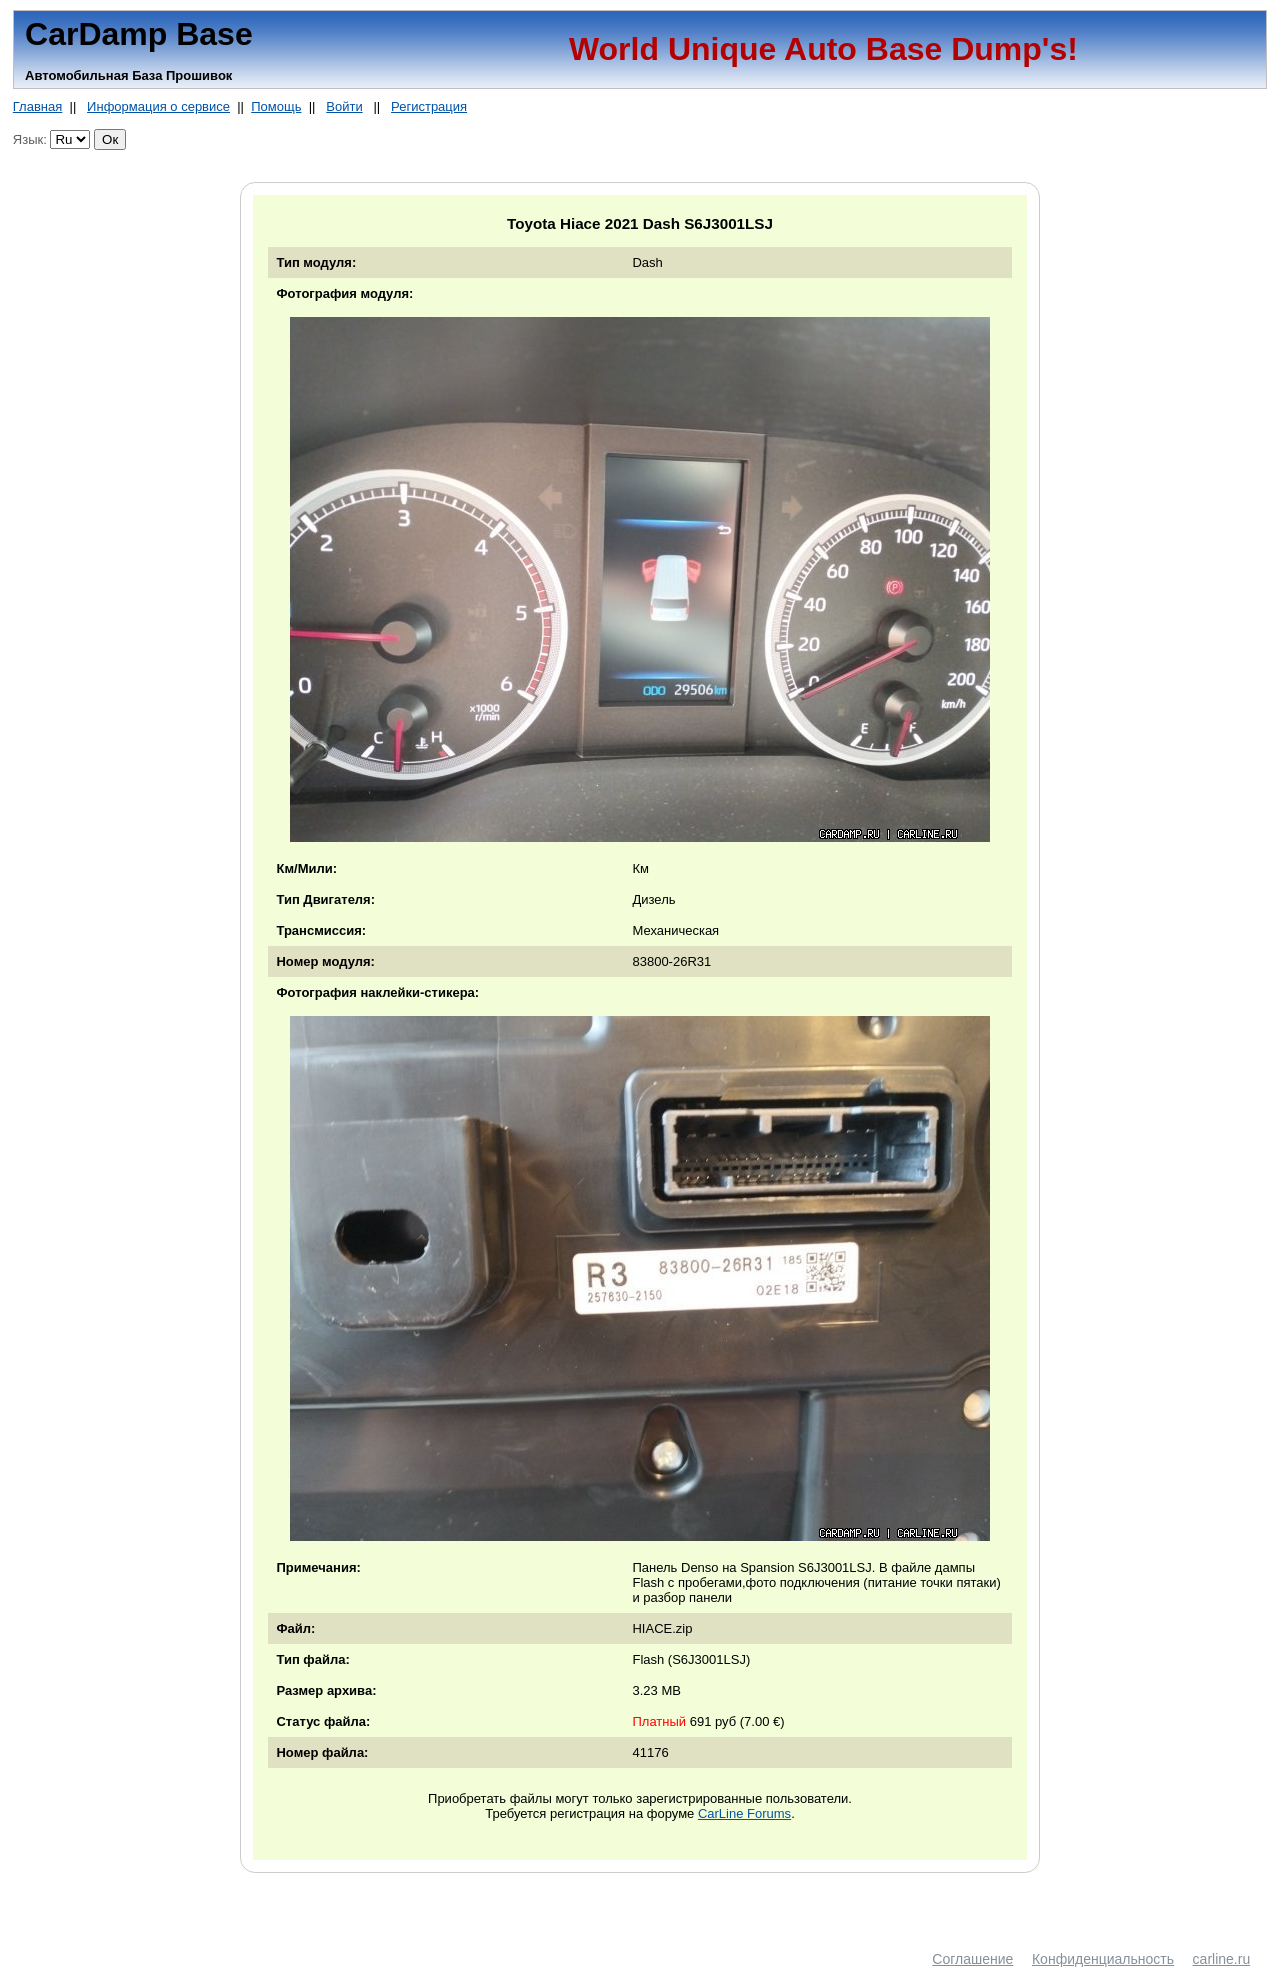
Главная (37, 106)
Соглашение (972, 1959)
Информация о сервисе (158, 106)
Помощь (276, 106)
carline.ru (1222, 1959)
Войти (344, 106)
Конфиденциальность (1103, 1959)
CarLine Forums (744, 1813)
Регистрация (429, 106)
